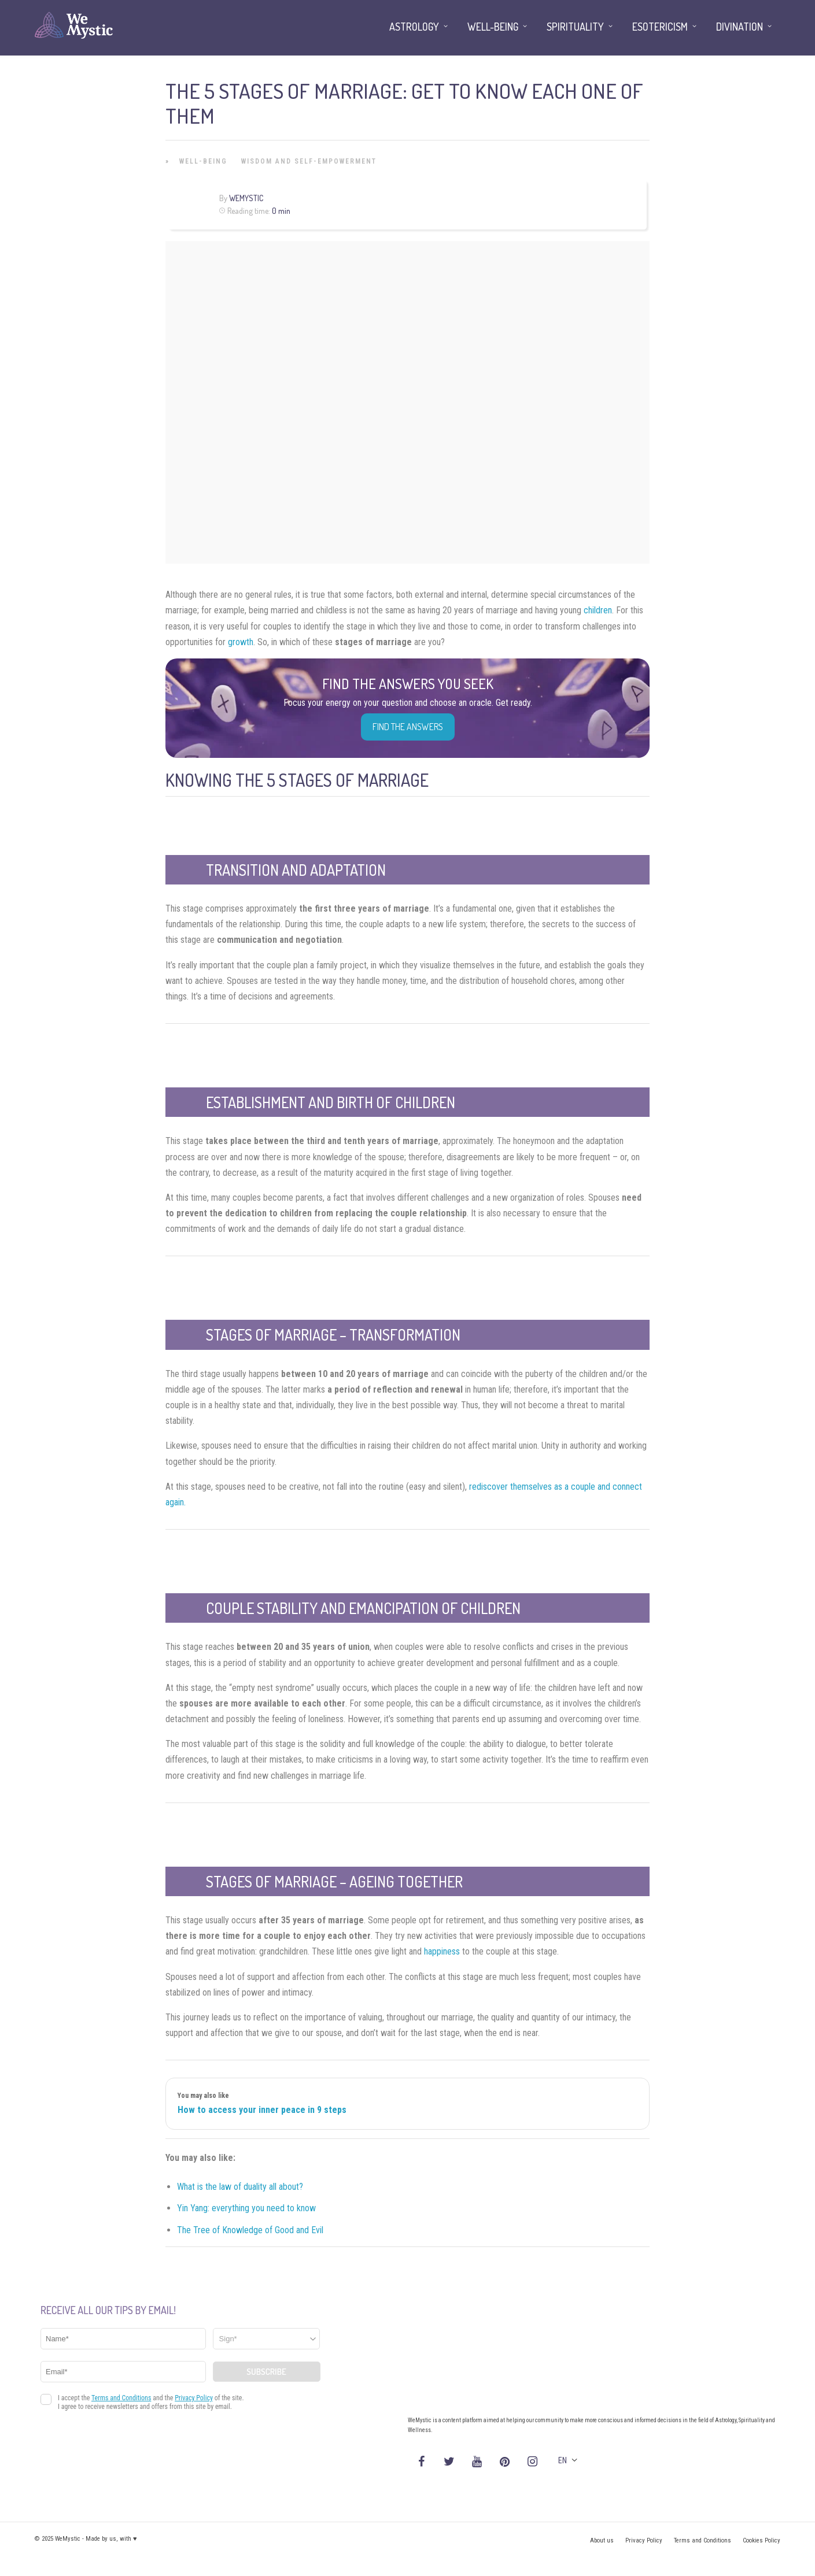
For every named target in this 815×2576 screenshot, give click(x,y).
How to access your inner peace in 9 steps (262, 2109)
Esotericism (660, 26)
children (598, 610)
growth (240, 641)
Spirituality (575, 26)
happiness (442, 1951)
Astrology (414, 26)
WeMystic (246, 198)
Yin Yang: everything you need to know (246, 2208)
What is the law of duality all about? (240, 2186)
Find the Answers (408, 726)
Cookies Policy (761, 2540)
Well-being (203, 161)
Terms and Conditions (702, 2540)
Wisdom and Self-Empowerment (309, 161)
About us (602, 2540)
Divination (739, 26)
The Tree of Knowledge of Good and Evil (250, 2230)
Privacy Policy (643, 2540)
